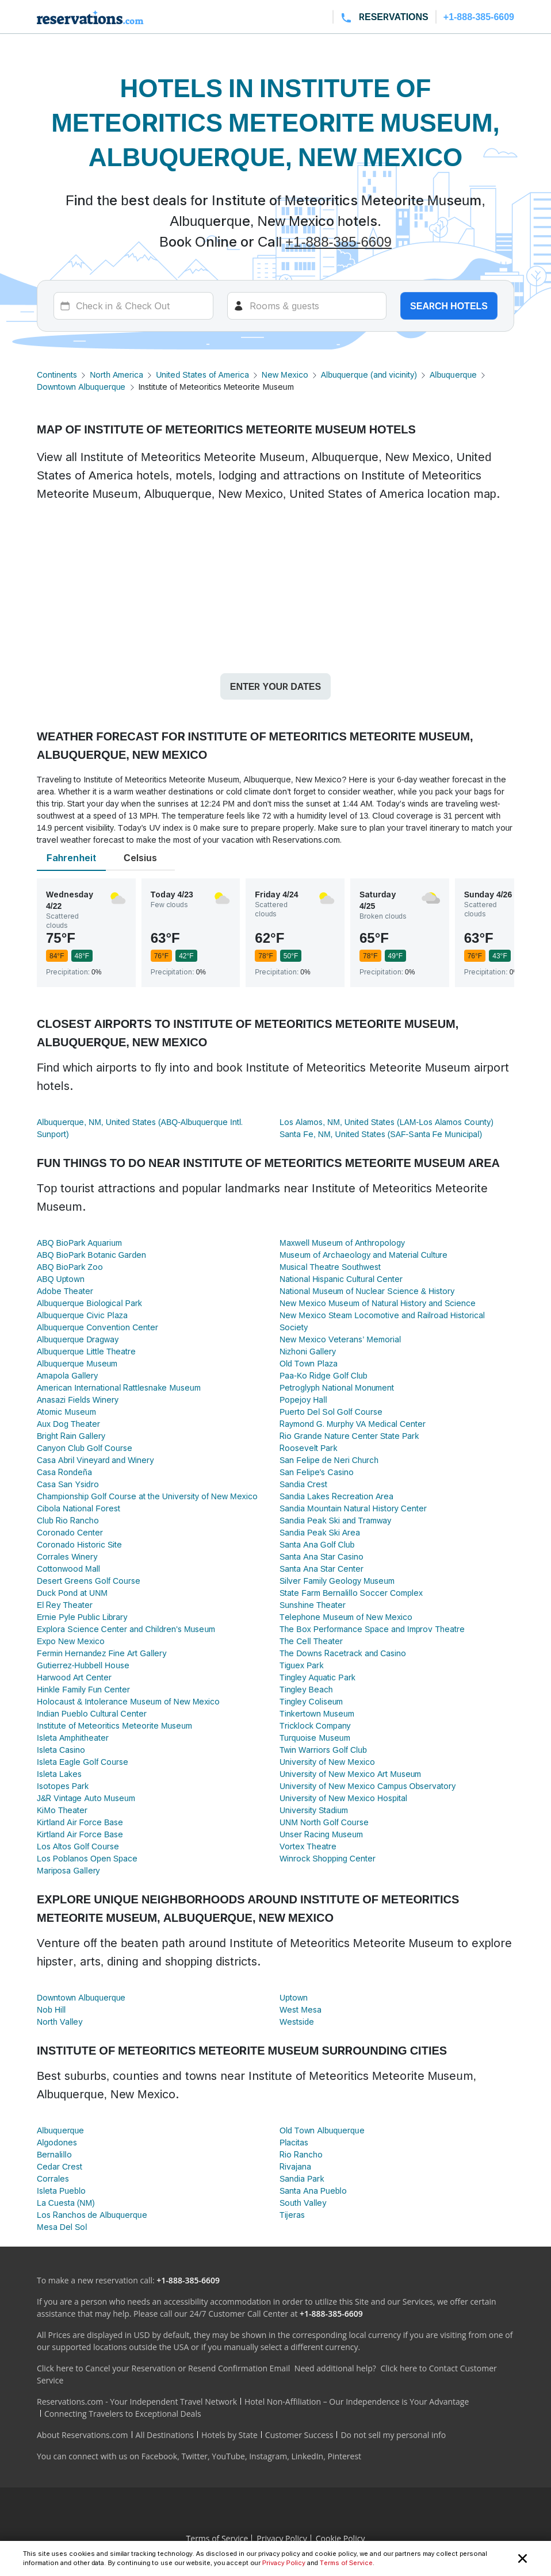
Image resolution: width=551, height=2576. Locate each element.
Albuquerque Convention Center (97, 1327)
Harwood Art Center (74, 1677)
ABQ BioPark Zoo (70, 1267)
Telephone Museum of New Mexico (346, 1617)
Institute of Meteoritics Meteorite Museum (114, 1725)
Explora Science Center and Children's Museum (126, 1629)
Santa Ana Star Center (321, 1568)
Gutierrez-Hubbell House (83, 1665)
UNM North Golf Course (324, 1822)
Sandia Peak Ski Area (320, 1532)
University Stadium (314, 1810)
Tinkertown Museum (317, 1713)
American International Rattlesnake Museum (119, 1387)
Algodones (57, 2142)
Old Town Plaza (309, 1363)
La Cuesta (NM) (66, 2203)
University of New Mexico (327, 1762)
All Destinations (165, 2434)
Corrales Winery (67, 1556)
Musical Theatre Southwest (330, 1267)
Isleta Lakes (59, 1774)
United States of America (202, 374)
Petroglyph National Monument (337, 1387)
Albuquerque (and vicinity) (369, 374)
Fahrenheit (71, 857)
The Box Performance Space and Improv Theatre (372, 1629)
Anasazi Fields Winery (77, 1399)
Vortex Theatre (308, 1846)
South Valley (303, 2203)
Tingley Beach (306, 1689)
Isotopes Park (63, 1786)
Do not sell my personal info (393, 2434)
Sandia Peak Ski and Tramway (335, 1520)
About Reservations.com (82, 2434)
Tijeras (292, 2215)
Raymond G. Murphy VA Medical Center (353, 1424)
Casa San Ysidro (68, 1484)
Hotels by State (229, 2434)
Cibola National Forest (78, 1508)
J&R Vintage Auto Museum (86, 1798)
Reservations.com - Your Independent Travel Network (137, 2401)
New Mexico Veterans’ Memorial (340, 1339)
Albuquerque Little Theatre (86, 1351)
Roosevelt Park (308, 1448)
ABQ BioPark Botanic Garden (91, 1255)
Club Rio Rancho (68, 1520)
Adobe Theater (65, 1291)
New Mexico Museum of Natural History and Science (378, 1303)
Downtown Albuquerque (81, 386)
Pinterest (344, 2456)
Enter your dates (275, 686)
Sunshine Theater (313, 1605)
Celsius (140, 857)
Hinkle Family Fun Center (83, 1689)
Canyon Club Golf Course (84, 1448)
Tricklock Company (315, 1725)
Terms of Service (346, 2563)
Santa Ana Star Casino (321, 1556)
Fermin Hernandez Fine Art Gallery (101, 1653)
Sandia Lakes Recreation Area (336, 1496)
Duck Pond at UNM (72, 1593)
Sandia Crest (303, 1484)
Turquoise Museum (315, 1737)
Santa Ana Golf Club (317, 1544)
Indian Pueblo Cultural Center (92, 1713)
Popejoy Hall (303, 1399)
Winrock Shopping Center (328, 1858)
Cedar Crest (59, 2166)
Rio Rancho (301, 2154)
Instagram (268, 2456)
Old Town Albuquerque (322, 2130)
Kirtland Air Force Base (80, 1822)
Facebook (159, 2456)
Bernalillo (54, 2154)
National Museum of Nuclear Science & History (367, 1291)
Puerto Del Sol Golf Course (331, 1411)
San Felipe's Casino (317, 1472)
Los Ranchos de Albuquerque (92, 2215)
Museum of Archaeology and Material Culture (364, 1255)
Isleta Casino (61, 1750)
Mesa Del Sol (62, 2227)
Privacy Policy (283, 2563)
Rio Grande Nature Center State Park (349, 1436)
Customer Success (299, 2434)
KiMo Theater (62, 1810)
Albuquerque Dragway (77, 1339)
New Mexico (285, 374)
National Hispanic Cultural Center (341, 1279)
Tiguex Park (301, 1665)
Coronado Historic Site (79, 1544)
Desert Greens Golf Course (88, 1580)
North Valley (59, 2021)
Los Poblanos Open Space (87, 1858)
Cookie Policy (340, 2538)
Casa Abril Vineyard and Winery (95, 1460)
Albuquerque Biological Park (89, 1303)
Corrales (53, 2178)
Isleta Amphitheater (73, 1737)
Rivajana (295, 2166)
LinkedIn (307, 2456)
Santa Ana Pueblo (313, 2190)
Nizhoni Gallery (308, 1351)
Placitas (294, 2142)
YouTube (228, 2456)
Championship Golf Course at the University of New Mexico (147, 1496)
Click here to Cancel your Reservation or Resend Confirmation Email (163, 2368)
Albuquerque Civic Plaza (82, 1315)
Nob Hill (51, 2009)
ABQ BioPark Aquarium (79, 1242)
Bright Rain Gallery (71, 1436)
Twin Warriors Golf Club (323, 1750)
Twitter (194, 2456)
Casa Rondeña (64, 1472)
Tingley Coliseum (311, 1701)
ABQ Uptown (61, 1279)
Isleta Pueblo (61, 2190)
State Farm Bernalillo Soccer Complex (351, 1593)
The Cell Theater (311, 1641)
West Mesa (301, 2009)
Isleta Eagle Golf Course (82, 1762)
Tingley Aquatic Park (317, 1677)
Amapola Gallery (67, 1375)
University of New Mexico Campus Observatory (368, 1786)
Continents (57, 374)
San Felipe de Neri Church (329, 1460)
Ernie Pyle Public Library (82, 1617)
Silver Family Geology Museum (337, 1580)
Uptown (294, 1997)
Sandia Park (302, 2178)
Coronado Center (70, 1532)
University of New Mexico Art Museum (350, 1774)
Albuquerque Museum (77, 1363)
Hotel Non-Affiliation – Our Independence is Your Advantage (356, 2401)
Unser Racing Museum (321, 1834)
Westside (297, 2021)
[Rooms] (307, 306)
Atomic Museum (66, 1411)
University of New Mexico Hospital (343, 1798)
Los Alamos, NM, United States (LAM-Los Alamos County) (386, 1122)
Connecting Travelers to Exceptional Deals (122, 2413)
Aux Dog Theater (68, 1424)
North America (116, 374)
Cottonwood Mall (68, 1568)
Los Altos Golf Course (78, 1846)
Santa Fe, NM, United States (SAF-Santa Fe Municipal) (381, 1134)
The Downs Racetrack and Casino (343, 1653)
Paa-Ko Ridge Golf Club (324, 1375)
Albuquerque (453, 374)
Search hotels (449, 306)
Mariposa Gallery (68, 1870)
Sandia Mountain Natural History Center (353, 1508)
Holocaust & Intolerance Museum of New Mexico (128, 1701)
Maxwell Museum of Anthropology (342, 1242)
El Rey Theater (65, 1605)
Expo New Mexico (71, 1641)
